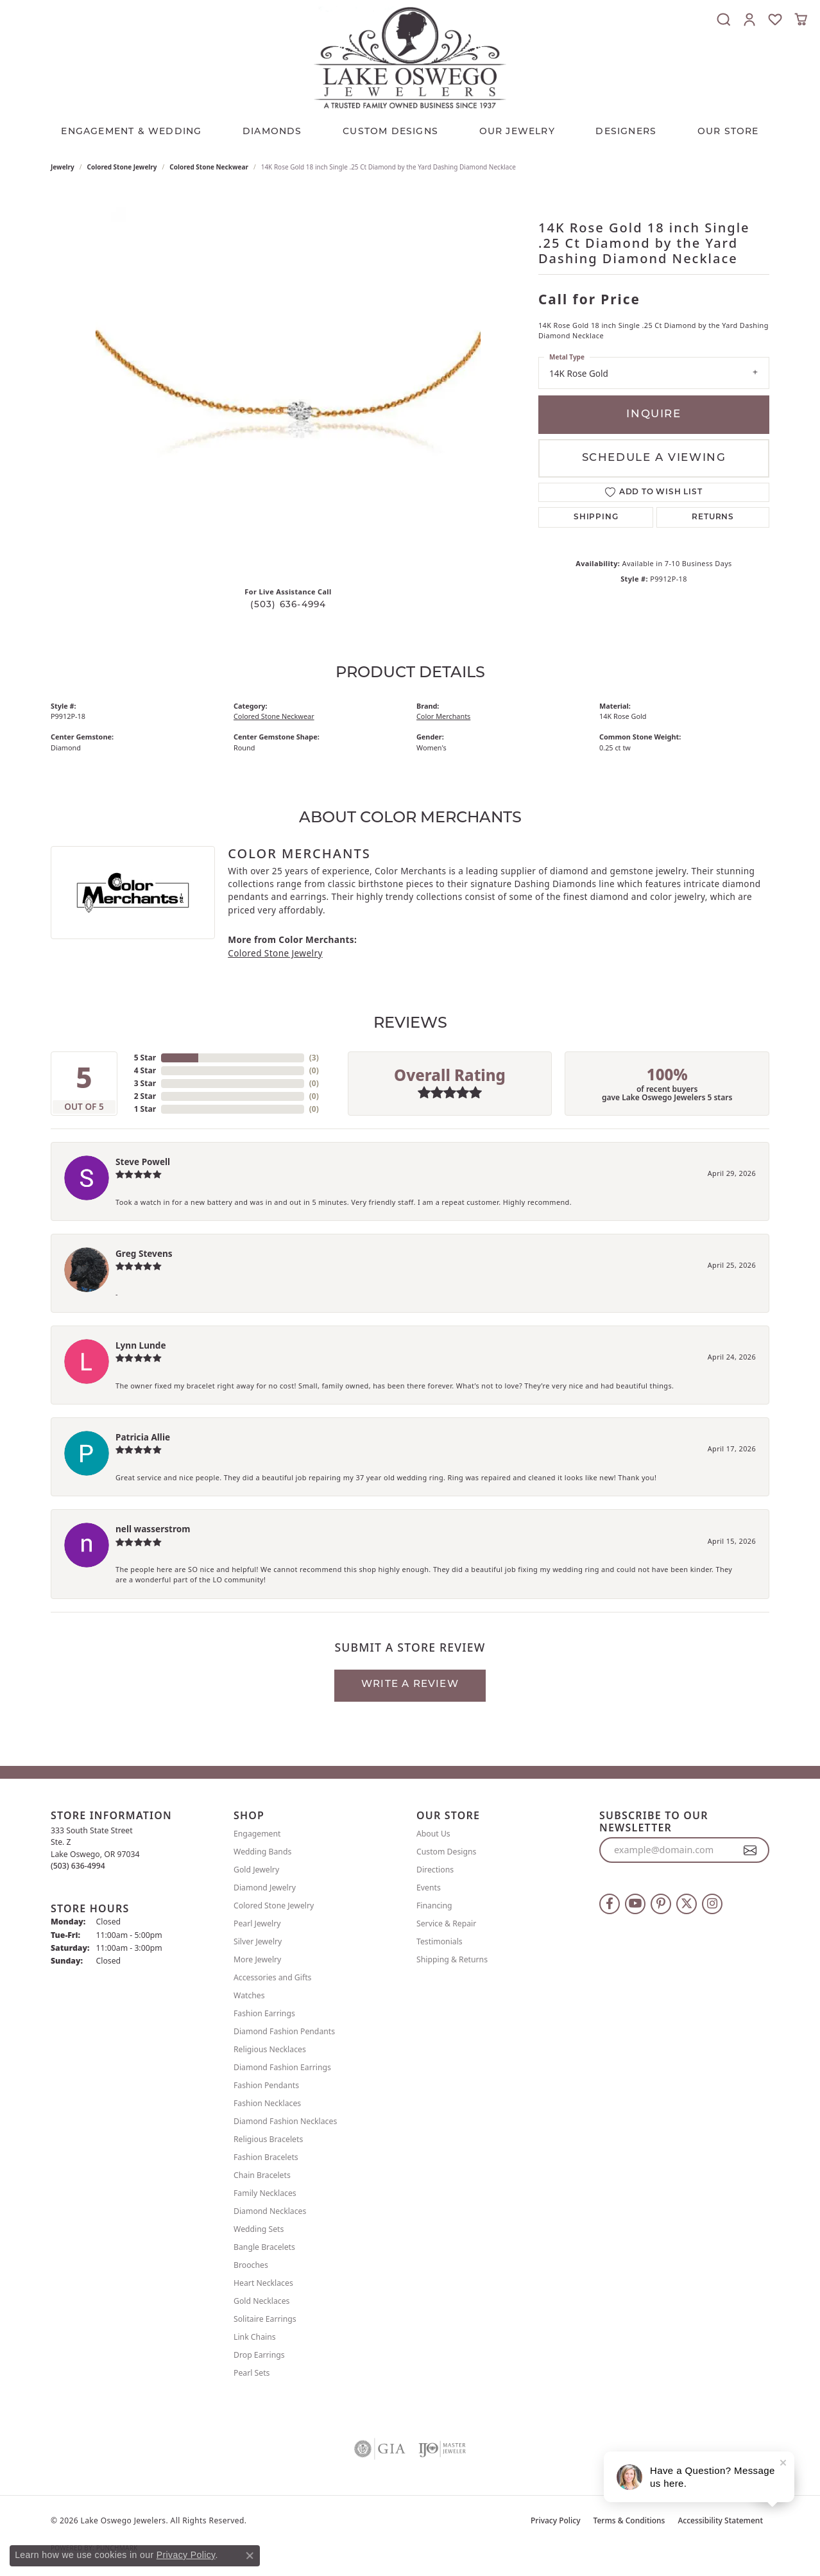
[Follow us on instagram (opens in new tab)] (712, 1904)
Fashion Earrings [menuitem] (264, 2013)
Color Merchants (443, 716)
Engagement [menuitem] (257, 1833)
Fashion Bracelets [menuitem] (266, 2157)
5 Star (145, 1057)
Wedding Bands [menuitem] (262, 1851)
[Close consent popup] (249, 2555)
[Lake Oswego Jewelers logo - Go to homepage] (410, 57)
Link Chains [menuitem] (255, 2336)
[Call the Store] (78, 1865)
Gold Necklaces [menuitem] (261, 2300)
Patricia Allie (142, 1437)
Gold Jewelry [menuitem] (256, 1869)
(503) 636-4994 (288, 605)
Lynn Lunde (140, 1345)
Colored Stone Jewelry (122, 166)
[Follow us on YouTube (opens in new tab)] (635, 1904)
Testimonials (439, 1941)
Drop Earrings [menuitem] (259, 2354)
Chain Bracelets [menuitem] (262, 2175)
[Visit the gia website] (380, 2449)
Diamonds (272, 132)
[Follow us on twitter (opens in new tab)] (686, 1904)
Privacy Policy (556, 2520)
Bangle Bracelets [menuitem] (264, 2247)
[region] (288, 383)
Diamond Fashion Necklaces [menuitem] (285, 2121)
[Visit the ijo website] (442, 2449)
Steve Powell (142, 1161)
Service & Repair (446, 1923)
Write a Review (410, 1685)
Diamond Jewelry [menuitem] (265, 1887)
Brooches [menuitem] (251, 2265)
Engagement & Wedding (131, 132)
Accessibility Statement (720, 2520)
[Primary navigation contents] (410, 129)
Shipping (596, 517)
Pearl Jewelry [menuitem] (257, 1923)
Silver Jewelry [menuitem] (258, 1941)
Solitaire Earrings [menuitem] (265, 2318)
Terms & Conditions (629, 2520)
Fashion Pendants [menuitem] (266, 2085)
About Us (433, 1833)
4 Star (145, 1070)
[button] (723, 19)
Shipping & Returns (452, 1959)
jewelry (62, 166)
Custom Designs (446, 1851)
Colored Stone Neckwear (208, 166)
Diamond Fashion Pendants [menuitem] (284, 2031)
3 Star (145, 1083)
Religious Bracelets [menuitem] (268, 2139)
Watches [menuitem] (249, 1995)
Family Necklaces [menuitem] (265, 2193)
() (314, 1057)
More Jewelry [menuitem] (257, 1959)
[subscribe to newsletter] (750, 1850)
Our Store (728, 132)
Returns (713, 517)
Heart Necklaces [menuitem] (263, 2283)
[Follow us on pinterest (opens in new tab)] (661, 1904)
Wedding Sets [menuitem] (259, 2229)
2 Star (145, 1096)
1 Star (145, 1108)
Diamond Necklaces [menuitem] (270, 2211)
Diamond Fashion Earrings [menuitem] (282, 2067)
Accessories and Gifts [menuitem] (272, 1977)
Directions (435, 1869)
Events (428, 1887)
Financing (434, 1905)
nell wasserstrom (152, 1529)
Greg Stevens (144, 1253)
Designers (625, 132)
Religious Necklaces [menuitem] (270, 2049)
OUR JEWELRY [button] (517, 132)
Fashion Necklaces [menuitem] (267, 2103)
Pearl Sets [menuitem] (251, 2372)
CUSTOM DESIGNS (390, 132)
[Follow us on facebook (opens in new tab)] (609, 1904)
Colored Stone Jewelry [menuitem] (274, 1905)
